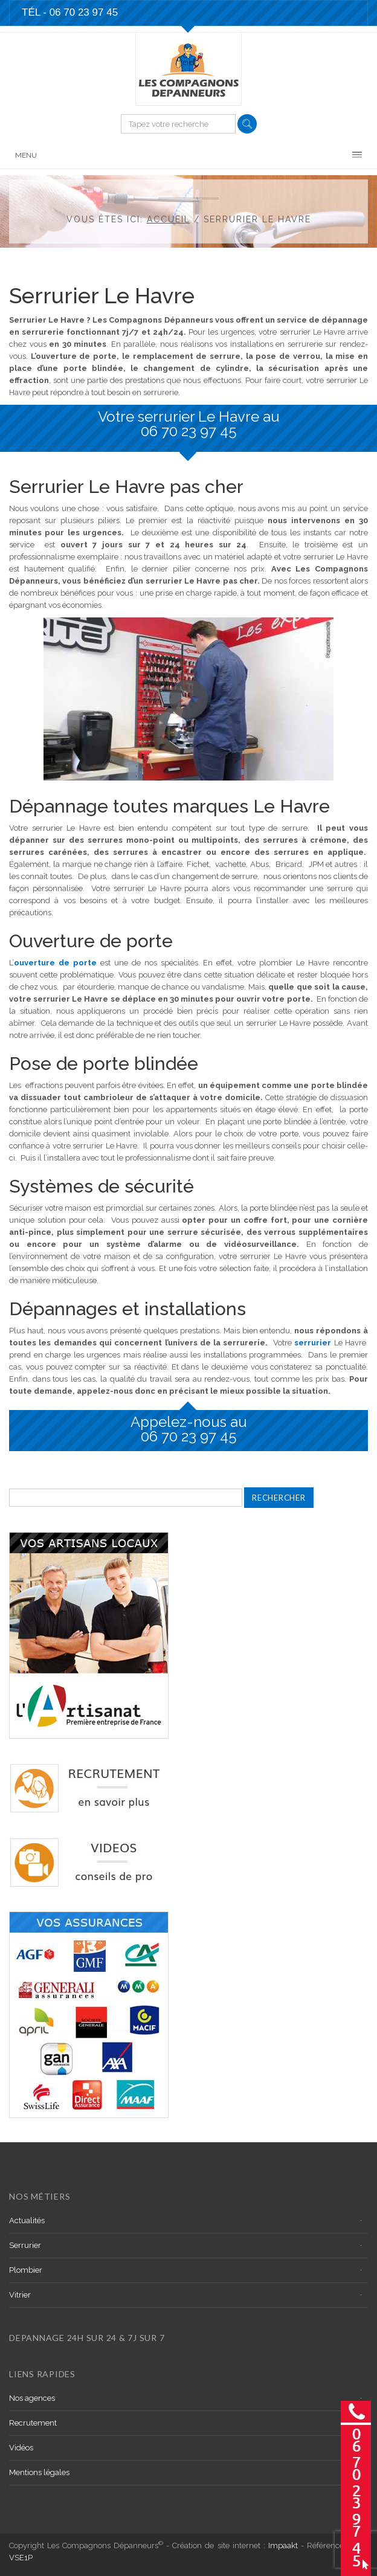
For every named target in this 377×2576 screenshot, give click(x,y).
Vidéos (21, 2447)
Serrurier (25, 2245)
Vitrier (20, 2294)
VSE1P (21, 2557)
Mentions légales (39, 2472)
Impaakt (283, 2545)
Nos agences (32, 2398)
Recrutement (33, 2422)
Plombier (25, 2270)
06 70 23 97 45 (189, 431)
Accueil (168, 219)
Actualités (27, 2220)
